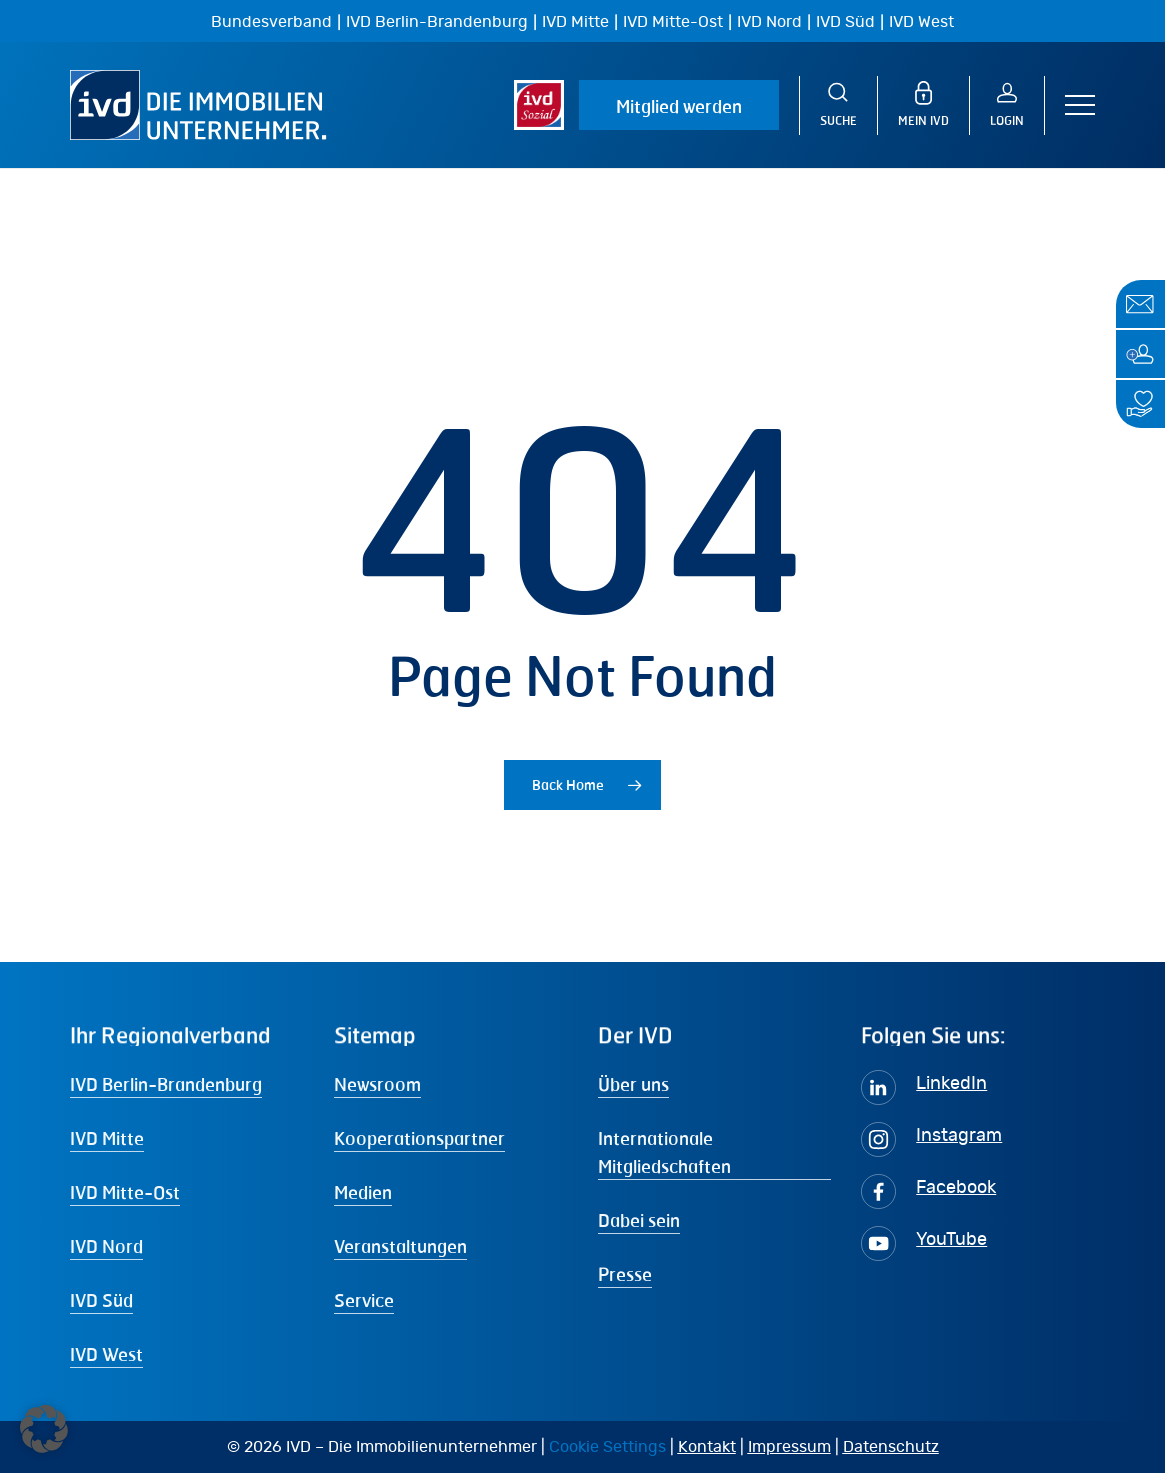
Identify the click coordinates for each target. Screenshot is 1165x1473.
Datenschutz (891, 1447)
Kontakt (707, 1447)
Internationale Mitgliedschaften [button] (664, 1152)
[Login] (1017, 105)
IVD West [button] (106, 1354)
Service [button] (364, 1300)
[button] (1080, 105)
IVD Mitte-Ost (673, 22)
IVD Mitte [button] (107, 1138)
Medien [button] (363, 1192)
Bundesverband (271, 22)
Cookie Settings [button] (607, 1447)
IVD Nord (769, 22)
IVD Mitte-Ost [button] (125, 1192)
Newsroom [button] (377, 1084)
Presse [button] (625, 1274)
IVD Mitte (575, 22)
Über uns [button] (633, 1084)
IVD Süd (845, 22)
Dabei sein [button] (639, 1220)
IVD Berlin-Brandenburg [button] (166, 1084)
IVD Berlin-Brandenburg (437, 22)
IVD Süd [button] (101, 1300)
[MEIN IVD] (934, 105)
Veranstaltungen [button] (400, 1246)
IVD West (921, 22)
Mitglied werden (679, 106)
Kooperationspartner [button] (419, 1138)
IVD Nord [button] (106, 1246)
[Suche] (838, 105)
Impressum (789, 1447)
